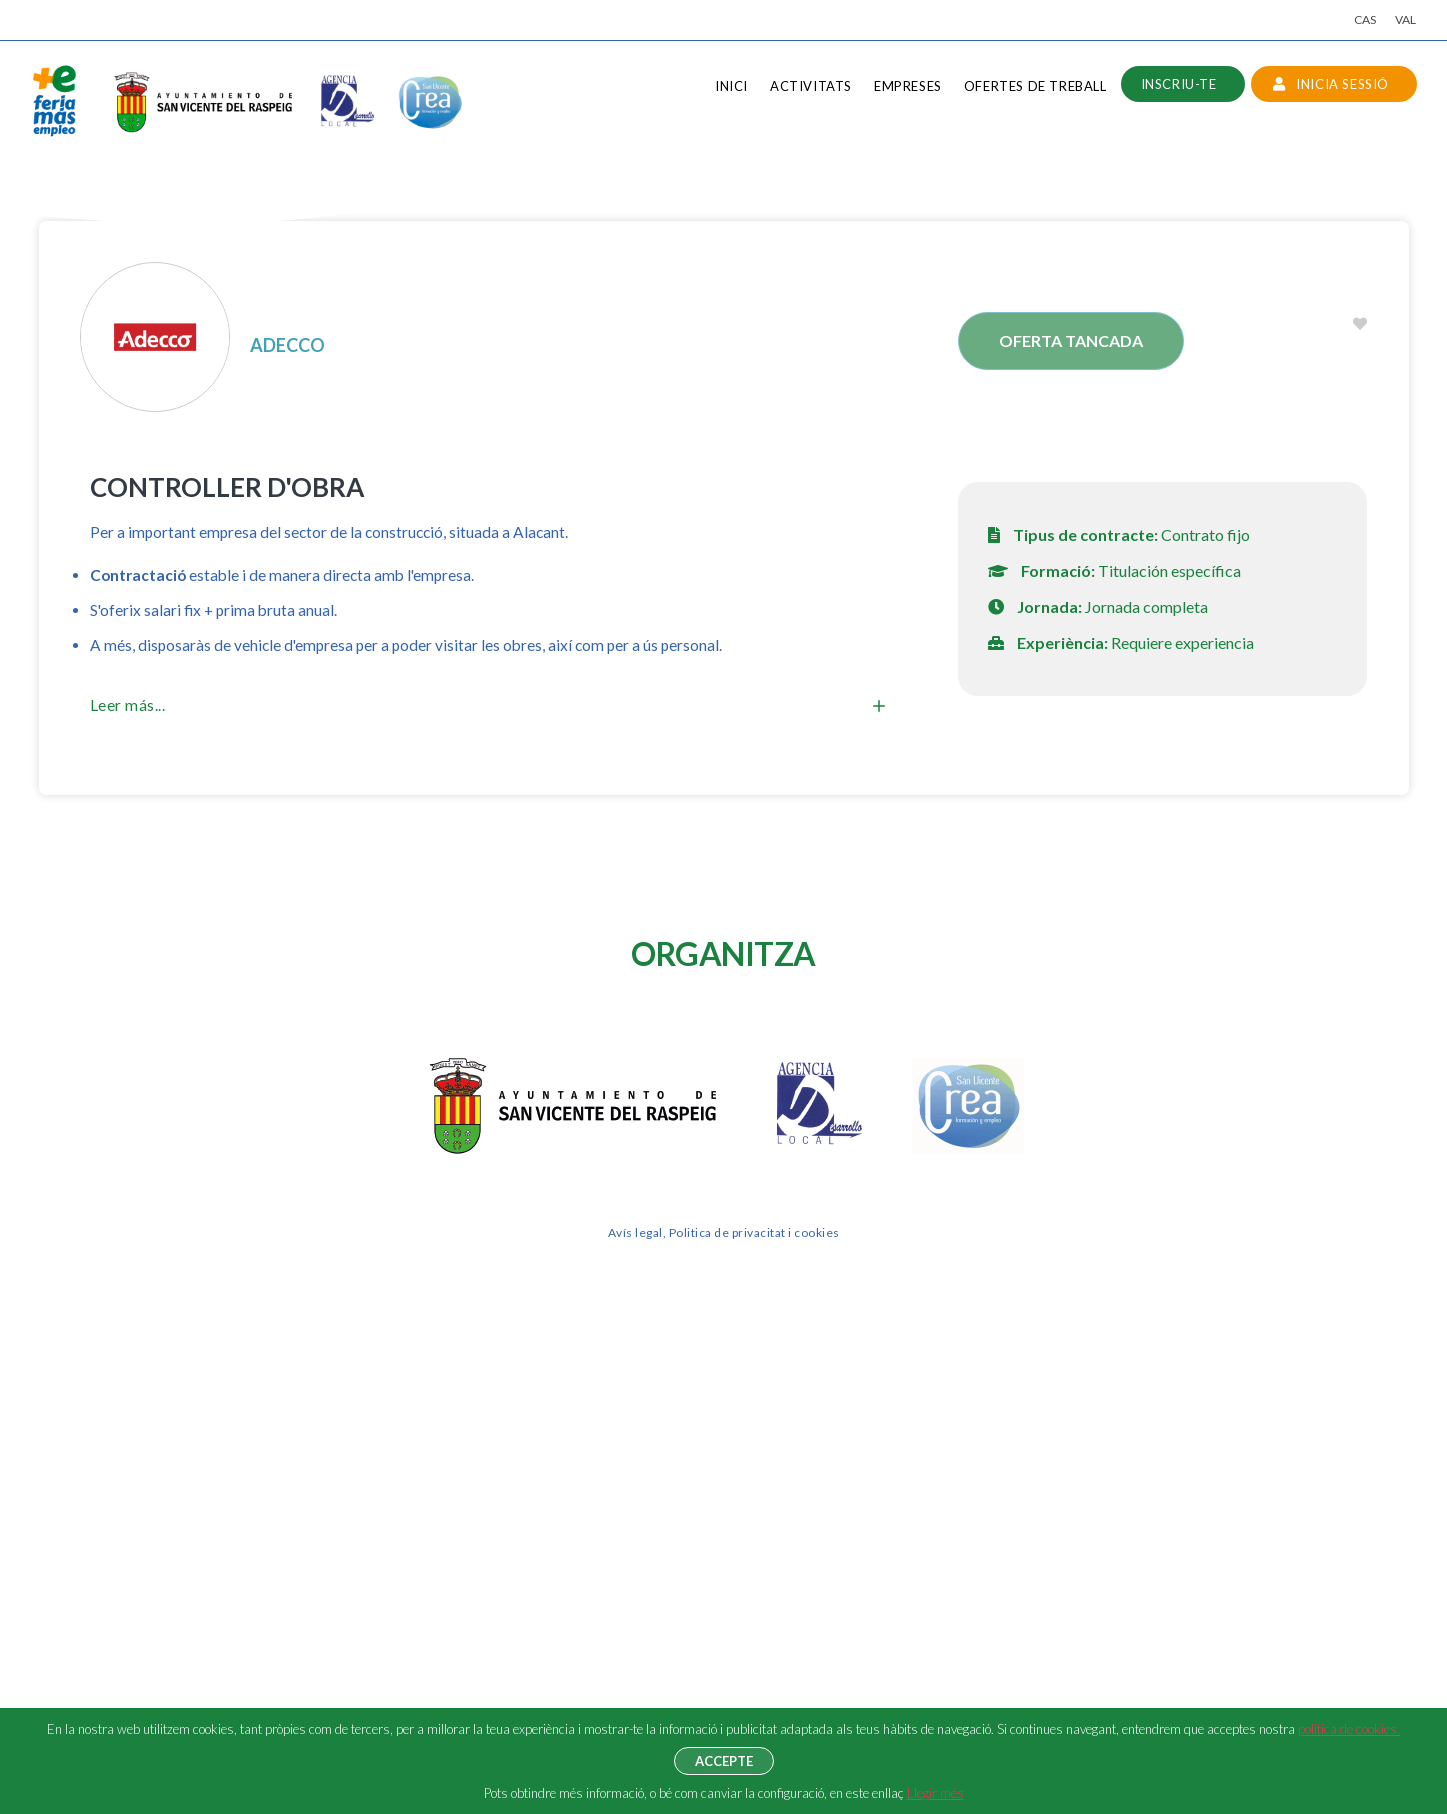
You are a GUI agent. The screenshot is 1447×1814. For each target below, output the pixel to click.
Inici (731, 86)
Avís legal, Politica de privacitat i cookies (724, 1232)
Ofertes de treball (1035, 86)
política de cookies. (1349, 1729)
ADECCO (287, 345)
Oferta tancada (1071, 340)
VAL (1405, 19)
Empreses (908, 86)
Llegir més (935, 1793)
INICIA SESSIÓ (1331, 84)
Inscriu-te (1179, 84)
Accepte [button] (724, 1761)
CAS (1365, 19)
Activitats (811, 86)
